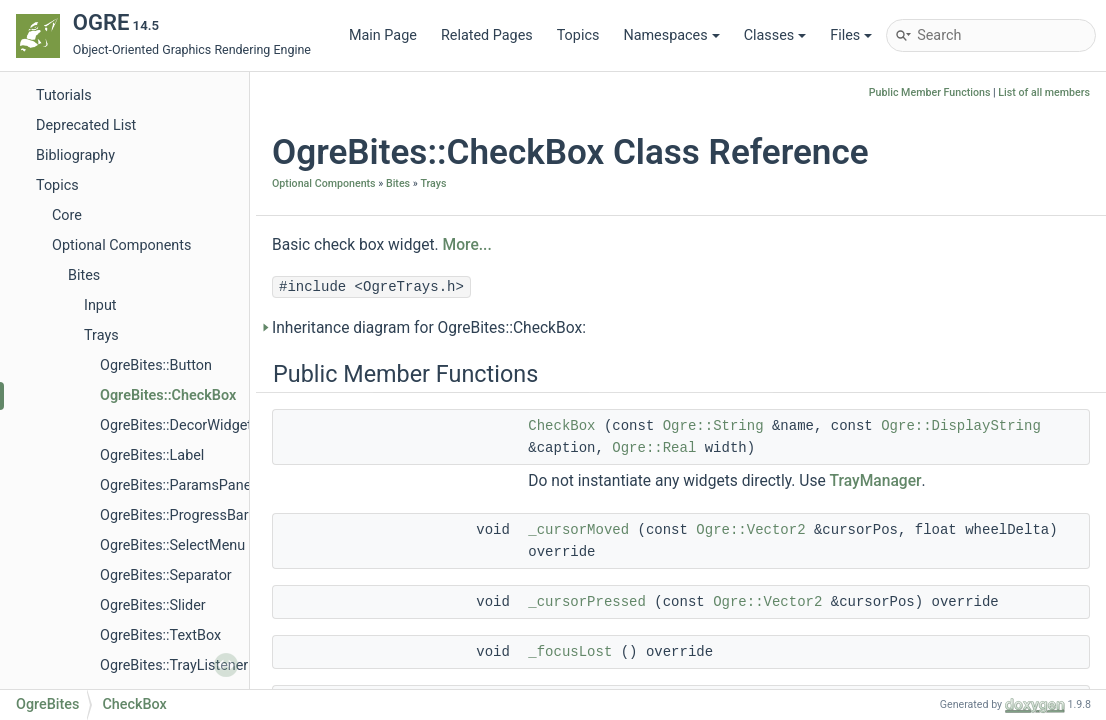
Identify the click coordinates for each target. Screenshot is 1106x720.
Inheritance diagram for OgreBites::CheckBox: (429, 328)
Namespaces (671, 35)
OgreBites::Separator (166, 575)
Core (67, 215)
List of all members (1044, 92)
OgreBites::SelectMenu (172, 545)
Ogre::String (713, 426)
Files (851, 35)
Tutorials (64, 95)
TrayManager (876, 481)
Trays (101, 335)
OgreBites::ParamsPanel (177, 485)
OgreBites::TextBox (160, 635)
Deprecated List (86, 125)
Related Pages (487, 35)
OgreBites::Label (152, 455)
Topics (578, 35)
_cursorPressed (587, 602)
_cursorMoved (578, 530)
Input (100, 305)
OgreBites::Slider (153, 605)
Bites (84, 275)
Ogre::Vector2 (750, 530)
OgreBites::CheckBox (168, 395)
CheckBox (561, 426)
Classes (775, 35)
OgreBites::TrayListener (174, 665)
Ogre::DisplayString (961, 426)
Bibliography (75, 155)
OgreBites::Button (156, 365)
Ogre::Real (654, 448)
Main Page (383, 35)
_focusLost (570, 652)
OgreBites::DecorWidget (176, 425)
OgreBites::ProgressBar (174, 515)
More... (467, 245)
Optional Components (121, 245)
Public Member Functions (930, 92)
